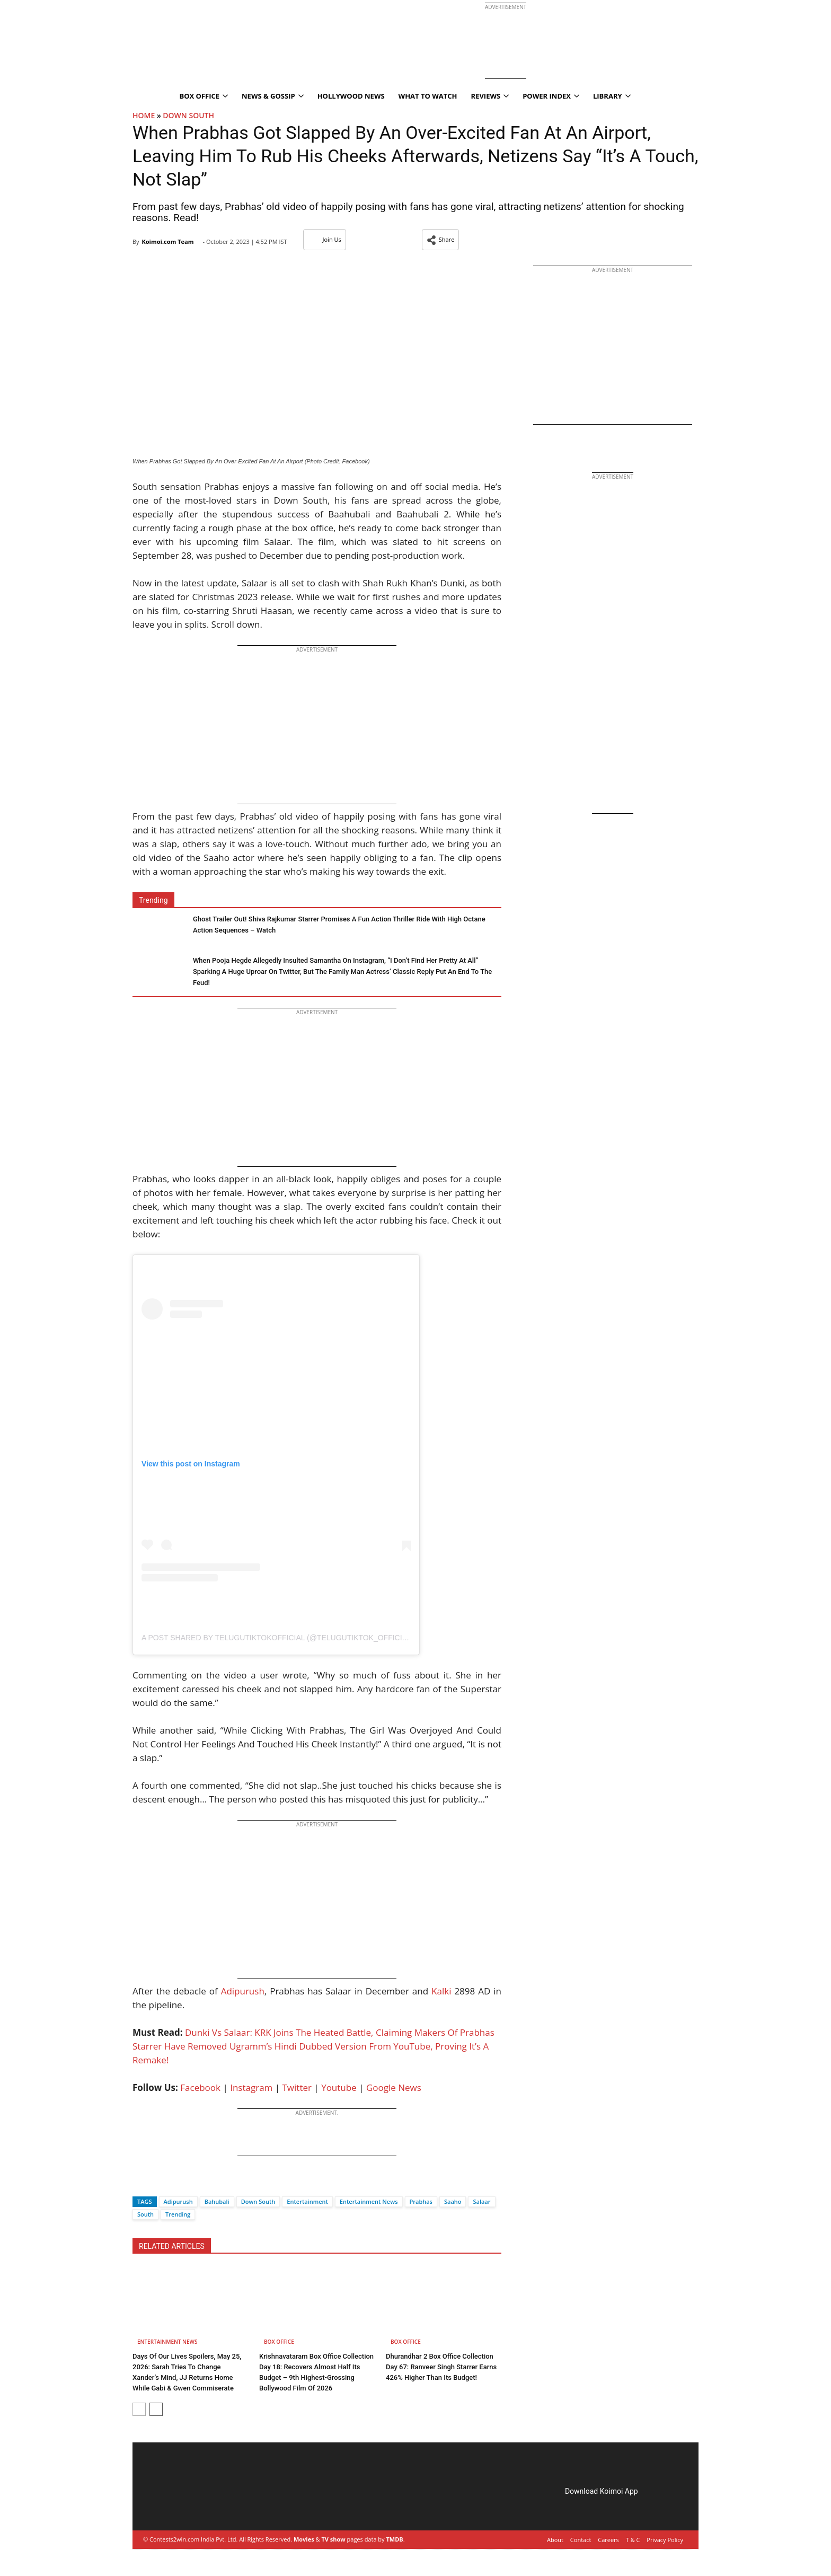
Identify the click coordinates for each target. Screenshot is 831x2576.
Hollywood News (351, 96)
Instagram (251, 2087)
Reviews (490, 96)
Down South (188, 115)
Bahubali (217, 2201)
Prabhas (421, 2201)
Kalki (441, 1991)
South (145, 2214)
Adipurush (242, 1991)
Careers (608, 2540)
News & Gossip (273, 96)
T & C (633, 2540)
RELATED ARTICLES (172, 2246)
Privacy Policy (665, 2540)
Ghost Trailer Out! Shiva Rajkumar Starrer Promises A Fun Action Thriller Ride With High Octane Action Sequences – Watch (339, 924)
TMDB (394, 2539)
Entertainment (307, 2201)
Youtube (339, 2087)
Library (612, 96)
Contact (580, 2540)
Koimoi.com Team (167, 241)
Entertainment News (369, 2201)
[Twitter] (158, 2183)
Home (143, 115)
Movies (304, 2539)
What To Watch (428, 96)
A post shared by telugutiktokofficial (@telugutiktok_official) (277, 1637)
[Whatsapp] (176, 2183)
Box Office (203, 96)
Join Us (324, 239)
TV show (333, 2539)
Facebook (200, 2087)
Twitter (297, 2087)
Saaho (453, 2201)
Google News (393, 2087)
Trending (177, 2214)
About (555, 2540)
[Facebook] (140, 2183)
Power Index (551, 96)
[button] (440, 239)
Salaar (481, 2201)
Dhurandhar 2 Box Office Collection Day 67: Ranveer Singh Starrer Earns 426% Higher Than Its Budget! (441, 2366)
